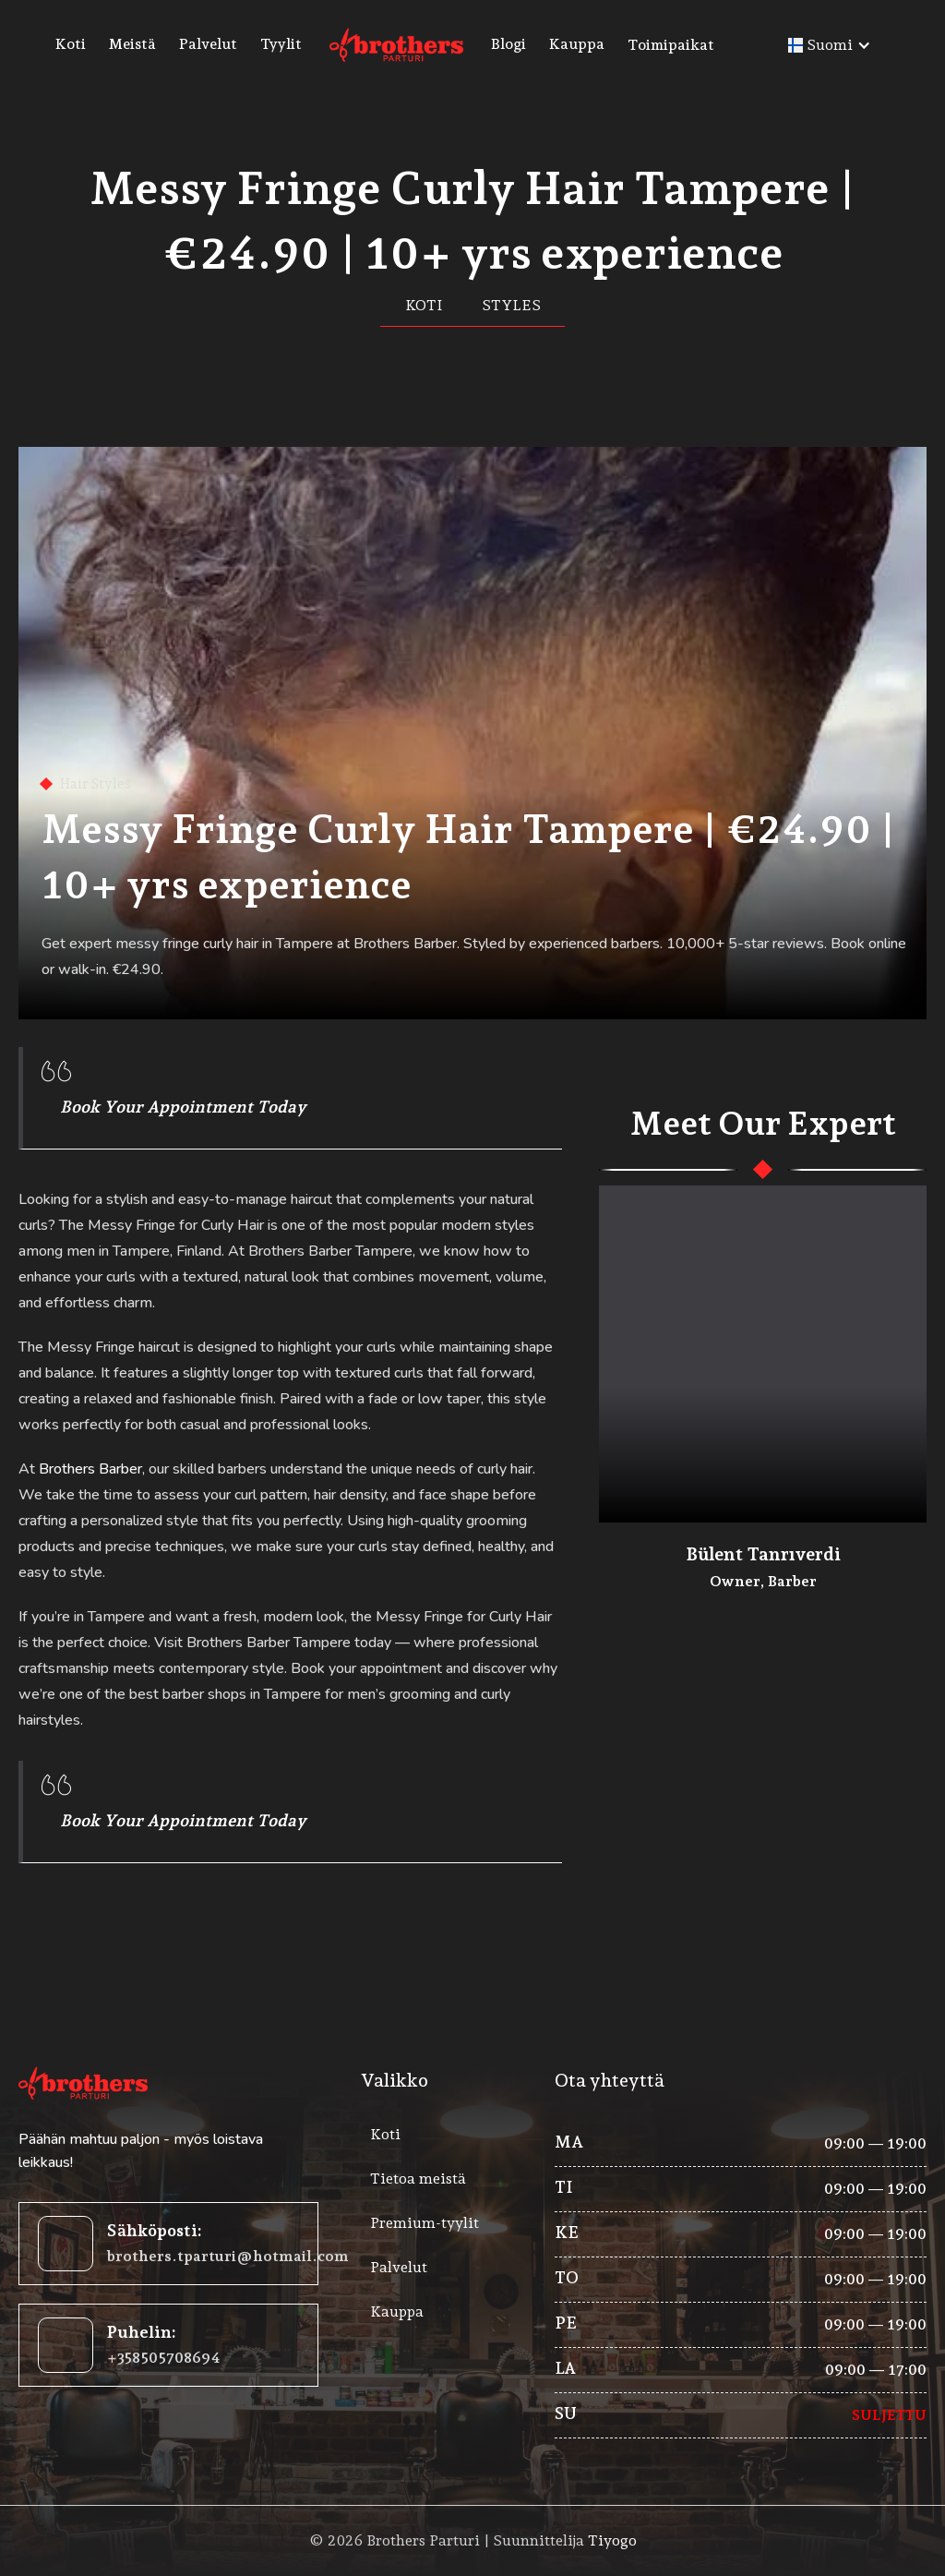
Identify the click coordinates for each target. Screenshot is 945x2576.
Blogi (508, 44)
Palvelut (208, 44)
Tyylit (281, 44)
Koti (70, 44)
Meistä (132, 44)
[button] (699, 45)
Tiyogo (612, 2540)
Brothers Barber (90, 1469)
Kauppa (576, 44)
